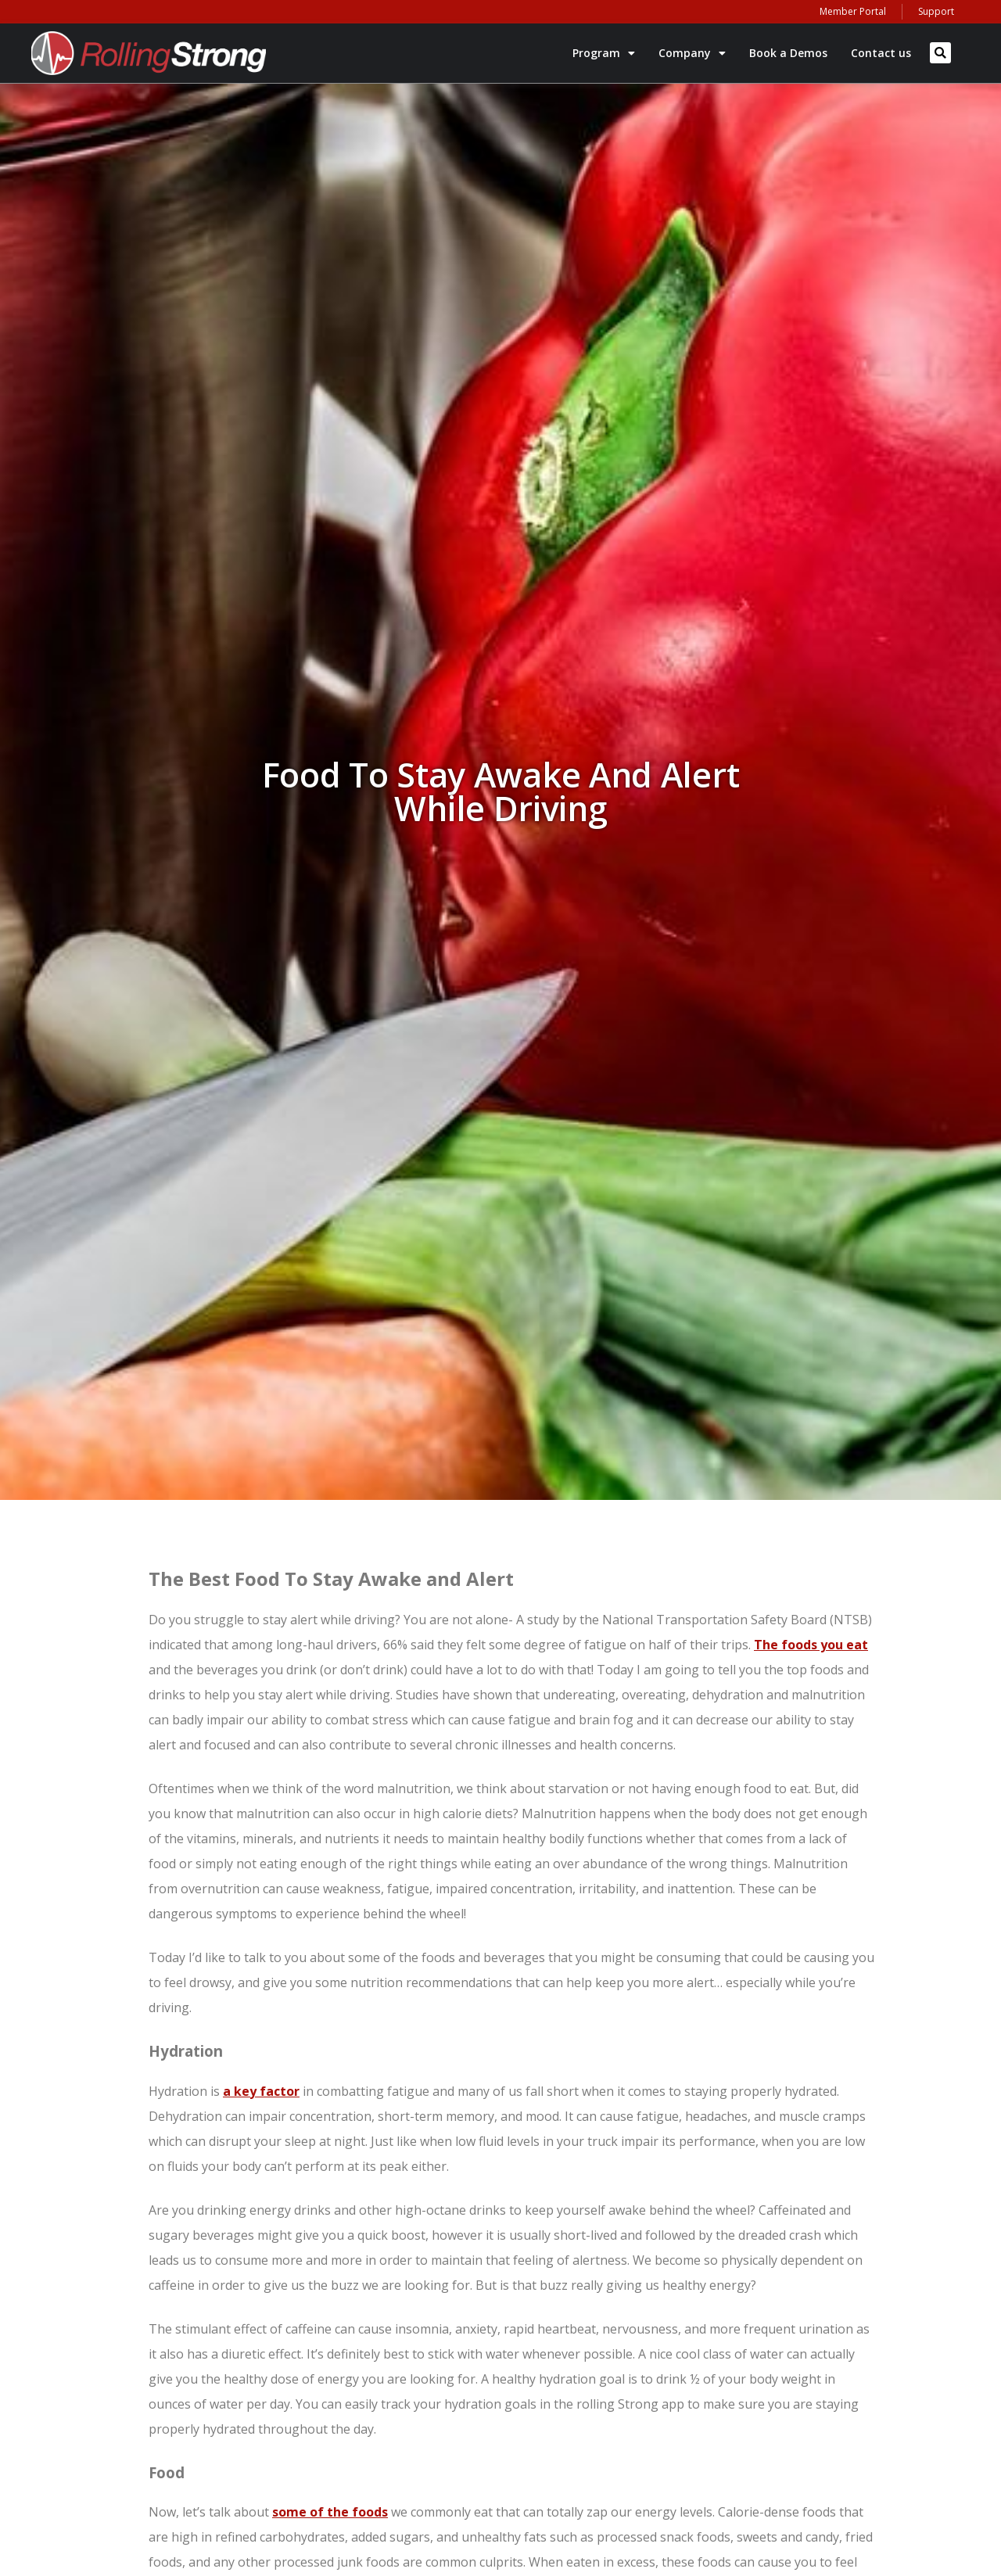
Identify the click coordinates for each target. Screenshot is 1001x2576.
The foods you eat (811, 1644)
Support (936, 11)
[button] (940, 52)
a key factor (261, 2091)
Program (603, 53)
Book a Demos (788, 52)
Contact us (881, 52)
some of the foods (330, 2511)
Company (692, 53)
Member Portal (853, 11)
